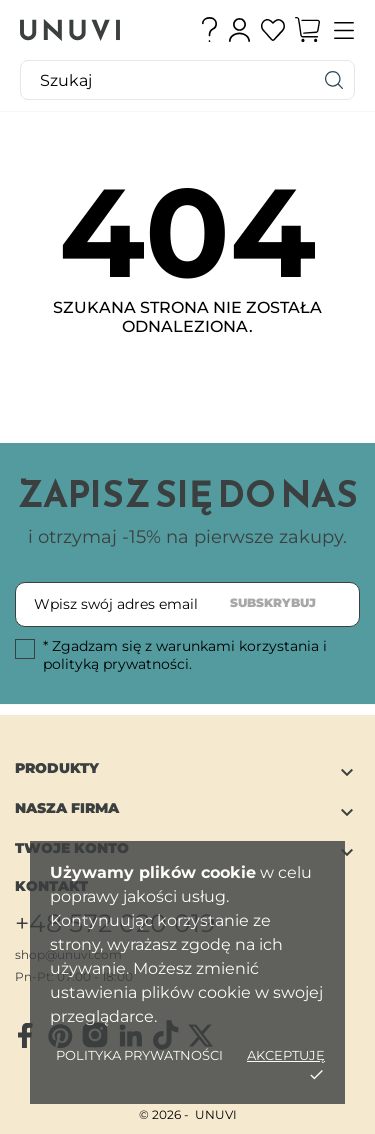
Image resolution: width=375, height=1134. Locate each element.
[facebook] (25, 1036)
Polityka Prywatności (139, 1055)
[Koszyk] (307, 30)
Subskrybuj (273, 602)
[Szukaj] (335, 80)
